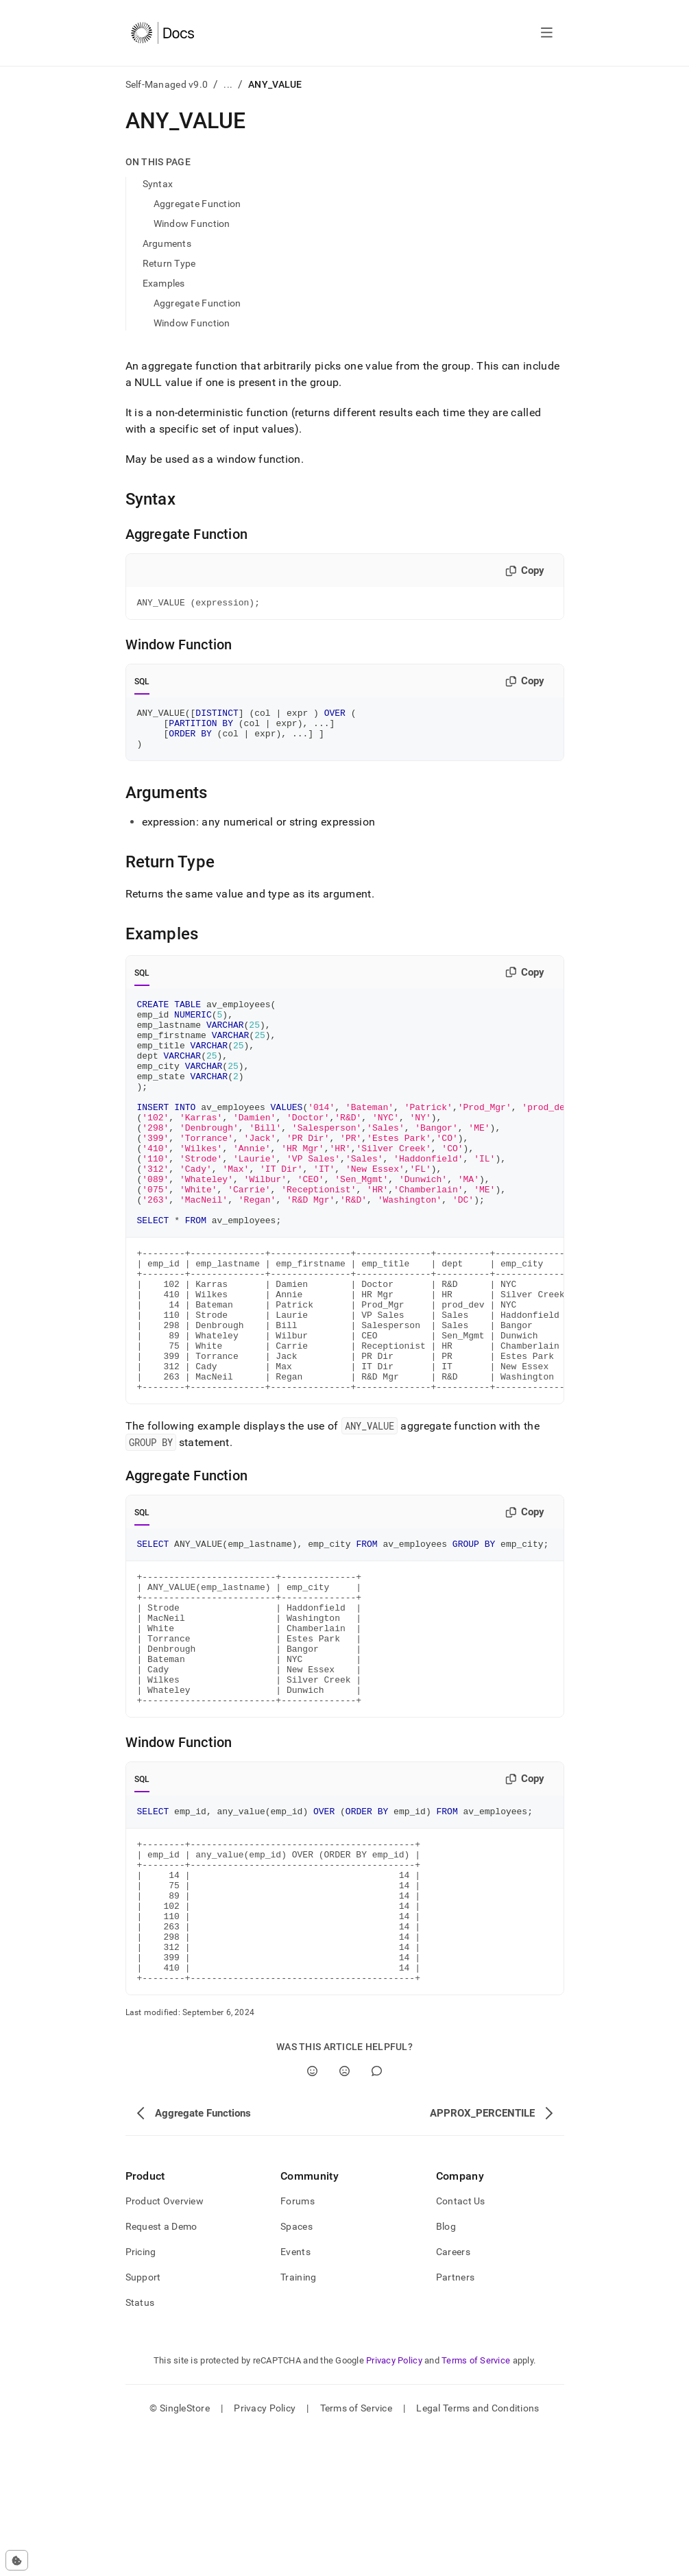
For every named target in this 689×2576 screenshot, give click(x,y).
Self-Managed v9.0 (166, 84)
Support (143, 2421)
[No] (344, 2215)
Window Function (192, 223)
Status (140, 2446)
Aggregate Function (197, 203)
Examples (164, 283)
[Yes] (312, 2215)
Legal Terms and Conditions (477, 2552)
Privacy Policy (394, 2504)
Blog (446, 2370)
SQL (142, 683)
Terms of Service (476, 2504)
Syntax (158, 183)
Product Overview (164, 2344)
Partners (455, 2421)
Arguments (167, 243)
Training (298, 2421)
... (227, 84)
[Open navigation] (546, 33)
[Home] (163, 33)
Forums (297, 2344)
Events (295, 2395)
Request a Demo (161, 2370)
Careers (453, 2395)
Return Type (169, 263)
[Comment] (377, 2215)
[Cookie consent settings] (16, 2560)
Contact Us (460, 2344)
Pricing (140, 2395)
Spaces (296, 2370)
